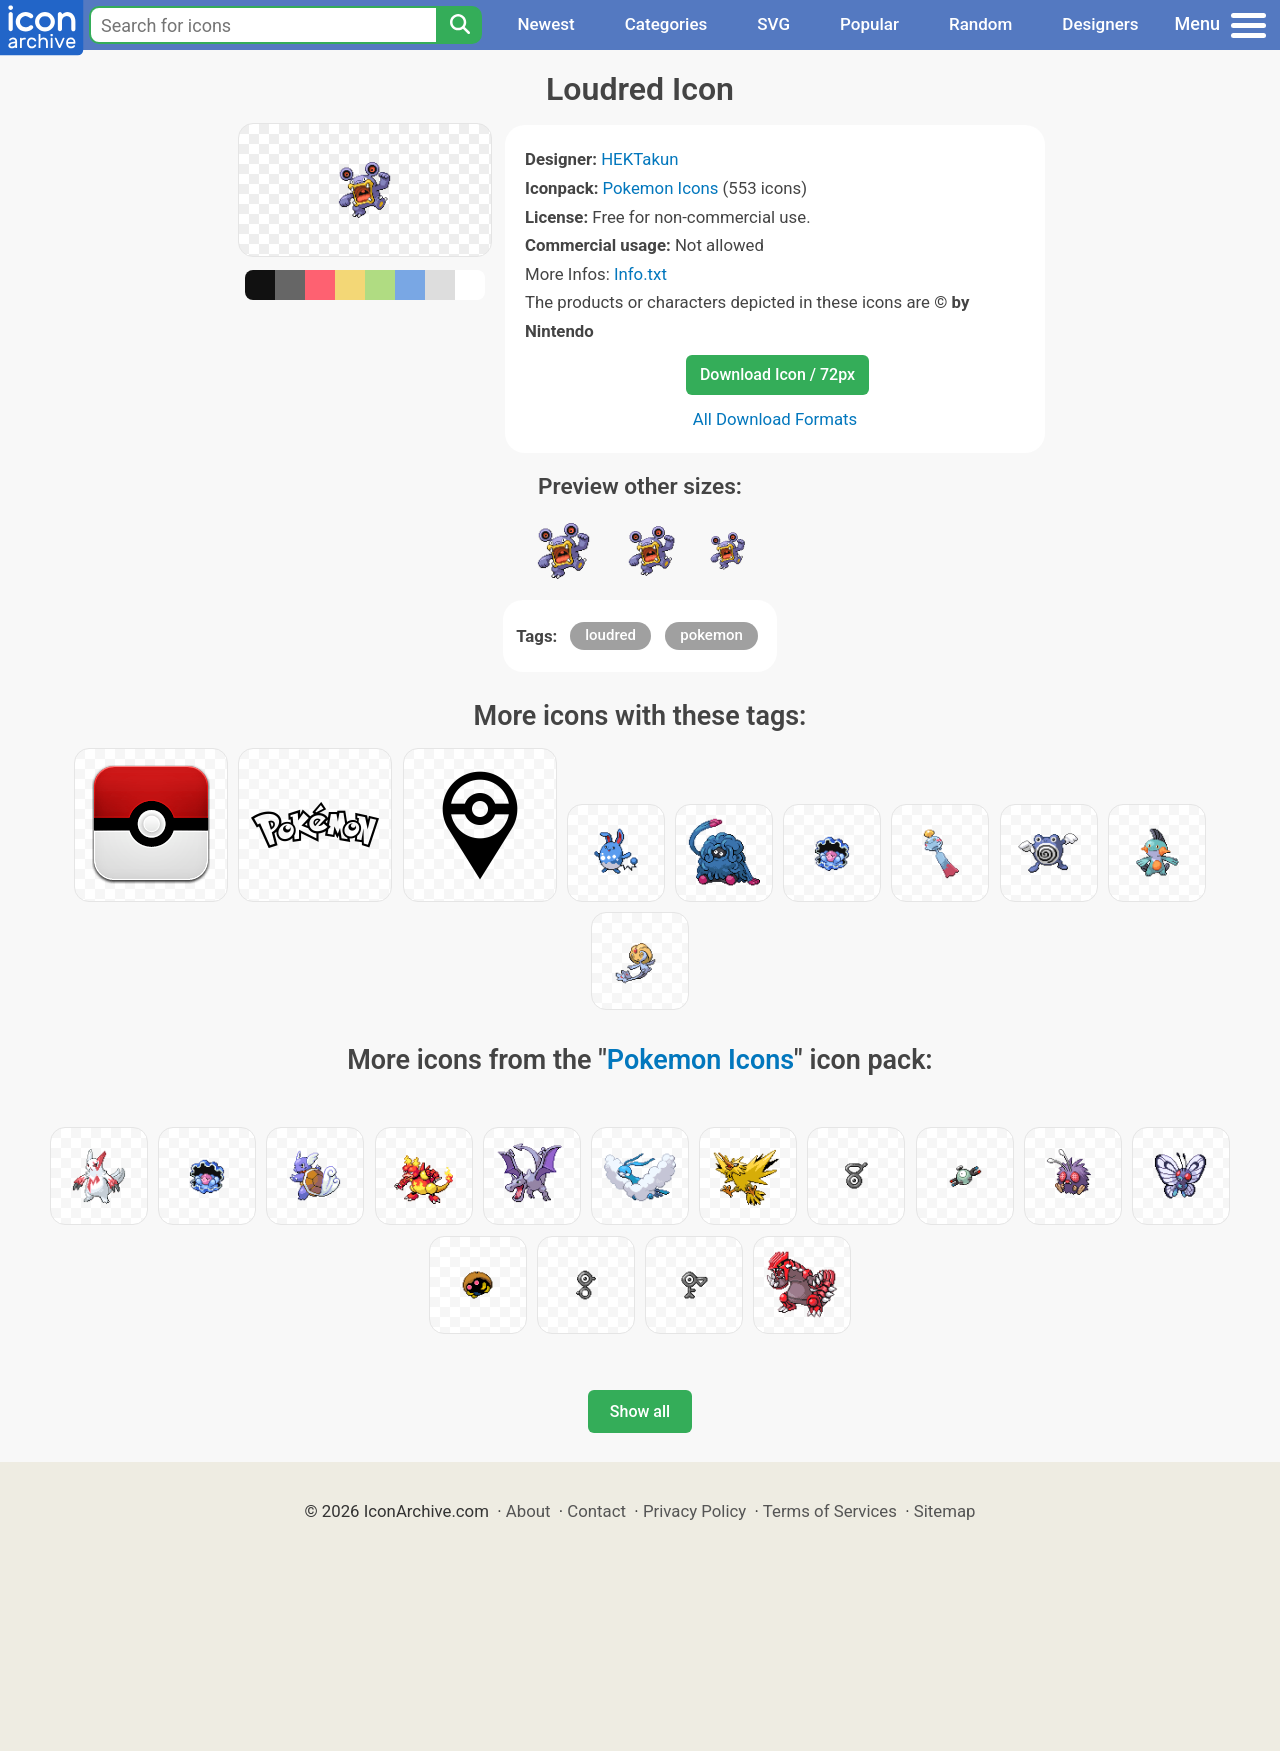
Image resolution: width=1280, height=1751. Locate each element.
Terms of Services (830, 1511)
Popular (869, 24)
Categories (666, 24)
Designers (1100, 24)
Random (980, 24)
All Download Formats (775, 419)
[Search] (459, 25)
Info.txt (640, 274)
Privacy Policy (694, 1511)
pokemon (711, 635)
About (528, 1511)
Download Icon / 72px (777, 374)
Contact (596, 1511)
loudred (610, 635)
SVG (773, 24)
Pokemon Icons (661, 188)
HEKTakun (639, 159)
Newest (545, 24)
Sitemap (945, 1511)
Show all (640, 1411)
